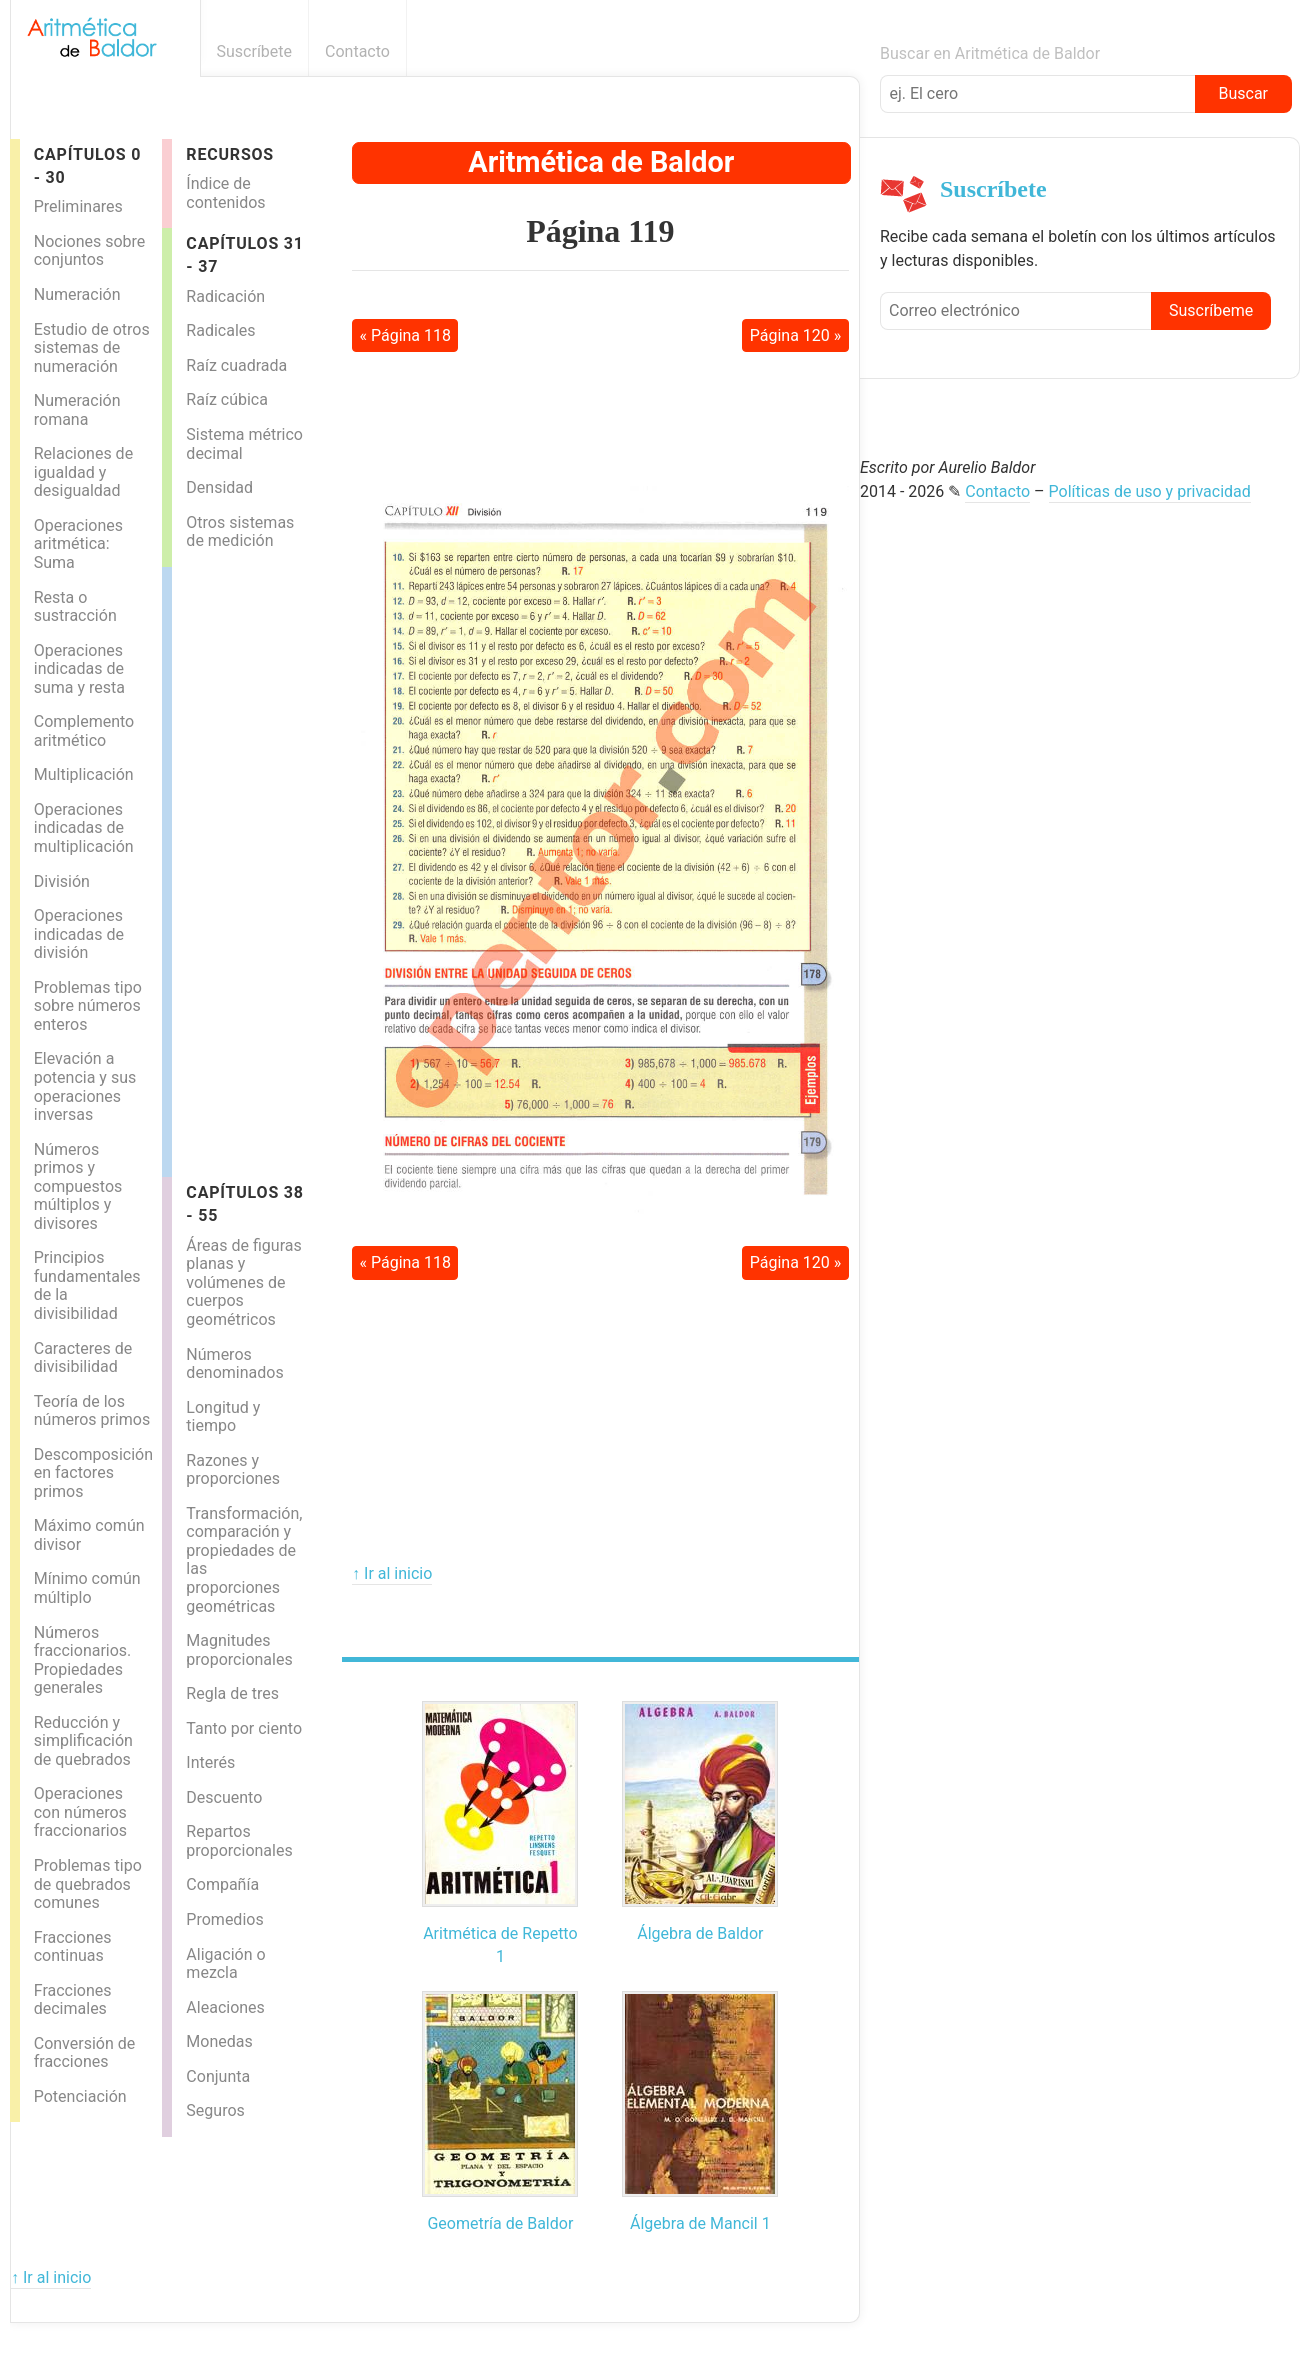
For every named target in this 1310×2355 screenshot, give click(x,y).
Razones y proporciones (233, 1470)
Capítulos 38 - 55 (244, 1204)
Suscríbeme (1211, 310)
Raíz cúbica (227, 399)
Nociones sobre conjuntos (90, 251)
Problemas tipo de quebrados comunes (88, 1884)
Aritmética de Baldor (601, 162)
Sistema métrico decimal (244, 444)
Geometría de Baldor (500, 2223)
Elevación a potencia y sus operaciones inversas (85, 1086)
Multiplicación (84, 774)
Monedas (219, 2041)
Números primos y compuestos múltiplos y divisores (78, 1186)
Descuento (224, 1797)
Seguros (215, 2110)
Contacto (357, 51)
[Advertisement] (252, 867)
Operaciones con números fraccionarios (80, 1812)
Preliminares (78, 206)
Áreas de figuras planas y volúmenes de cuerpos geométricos (243, 1282)
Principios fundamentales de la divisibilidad (87, 1285)
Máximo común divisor (89, 1535)
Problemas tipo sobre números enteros (88, 1006)
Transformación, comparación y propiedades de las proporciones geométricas (244, 1560)
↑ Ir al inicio (392, 1573)
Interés (210, 1762)
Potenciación (80, 2096)
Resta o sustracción (75, 607)
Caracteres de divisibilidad (83, 1358)
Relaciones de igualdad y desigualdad (83, 472)
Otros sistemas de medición (240, 532)
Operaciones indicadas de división (79, 934)
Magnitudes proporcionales (239, 1650)
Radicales (220, 330)
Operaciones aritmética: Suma (78, 544)
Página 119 (600, 231)
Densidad (219, 487)
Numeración (77, 294)
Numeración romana (77, 410)
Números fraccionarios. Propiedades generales (83, 1660)
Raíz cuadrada (236, 365)
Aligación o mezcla (225, 1964)
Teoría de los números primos (92, 1411)
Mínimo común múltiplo (87, 1588)
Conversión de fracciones (85, 2053)
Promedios (224, 1919)
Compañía (222, 1884)
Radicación (225, 296)
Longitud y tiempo (223, 1417)
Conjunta (218, 2076)
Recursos (230, 154)
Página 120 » (796, 335)
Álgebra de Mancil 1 (700, 2223)
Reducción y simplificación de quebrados (83, 1741)
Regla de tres (232, 1693)
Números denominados (234, 1364)
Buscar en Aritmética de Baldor (990, 53)
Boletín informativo (848, 51)
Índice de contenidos (225, 193)
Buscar (1243, 93)
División (62, 881)
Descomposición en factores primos (93, 1473)
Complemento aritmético (84, 731)
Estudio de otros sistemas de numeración (92, 348)
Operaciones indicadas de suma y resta (79, 669)
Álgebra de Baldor (700, 1933)
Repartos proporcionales (239, 1841)
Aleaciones (225, 2007)
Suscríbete (255, 51)
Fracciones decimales (73, 2000)
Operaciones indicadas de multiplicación (84, 828)
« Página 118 (405, 335)
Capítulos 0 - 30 (87, 166)
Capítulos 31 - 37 (244, 255)
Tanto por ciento (244, 1728)
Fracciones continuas (73, 1947)
